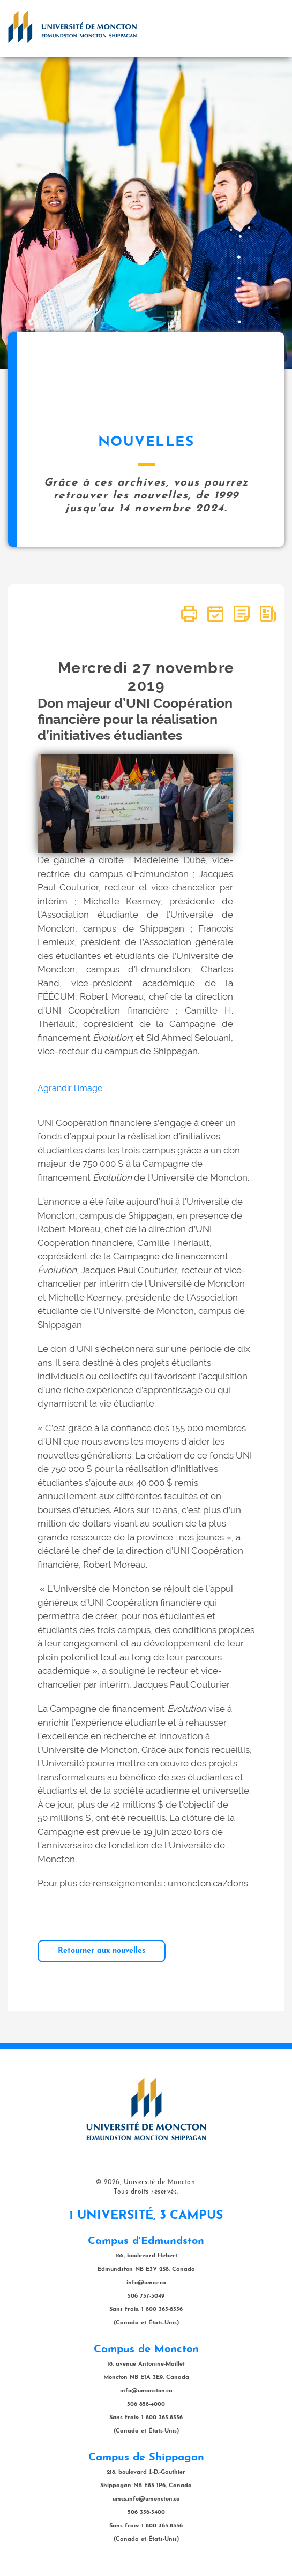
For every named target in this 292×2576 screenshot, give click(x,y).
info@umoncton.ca (146, 2391)
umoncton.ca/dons (208, 1883)
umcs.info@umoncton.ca (146, 2499)
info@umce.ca (146, 2283)
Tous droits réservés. (146, 2192)
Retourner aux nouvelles (101, 1951)
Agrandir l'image (70, 1088)
